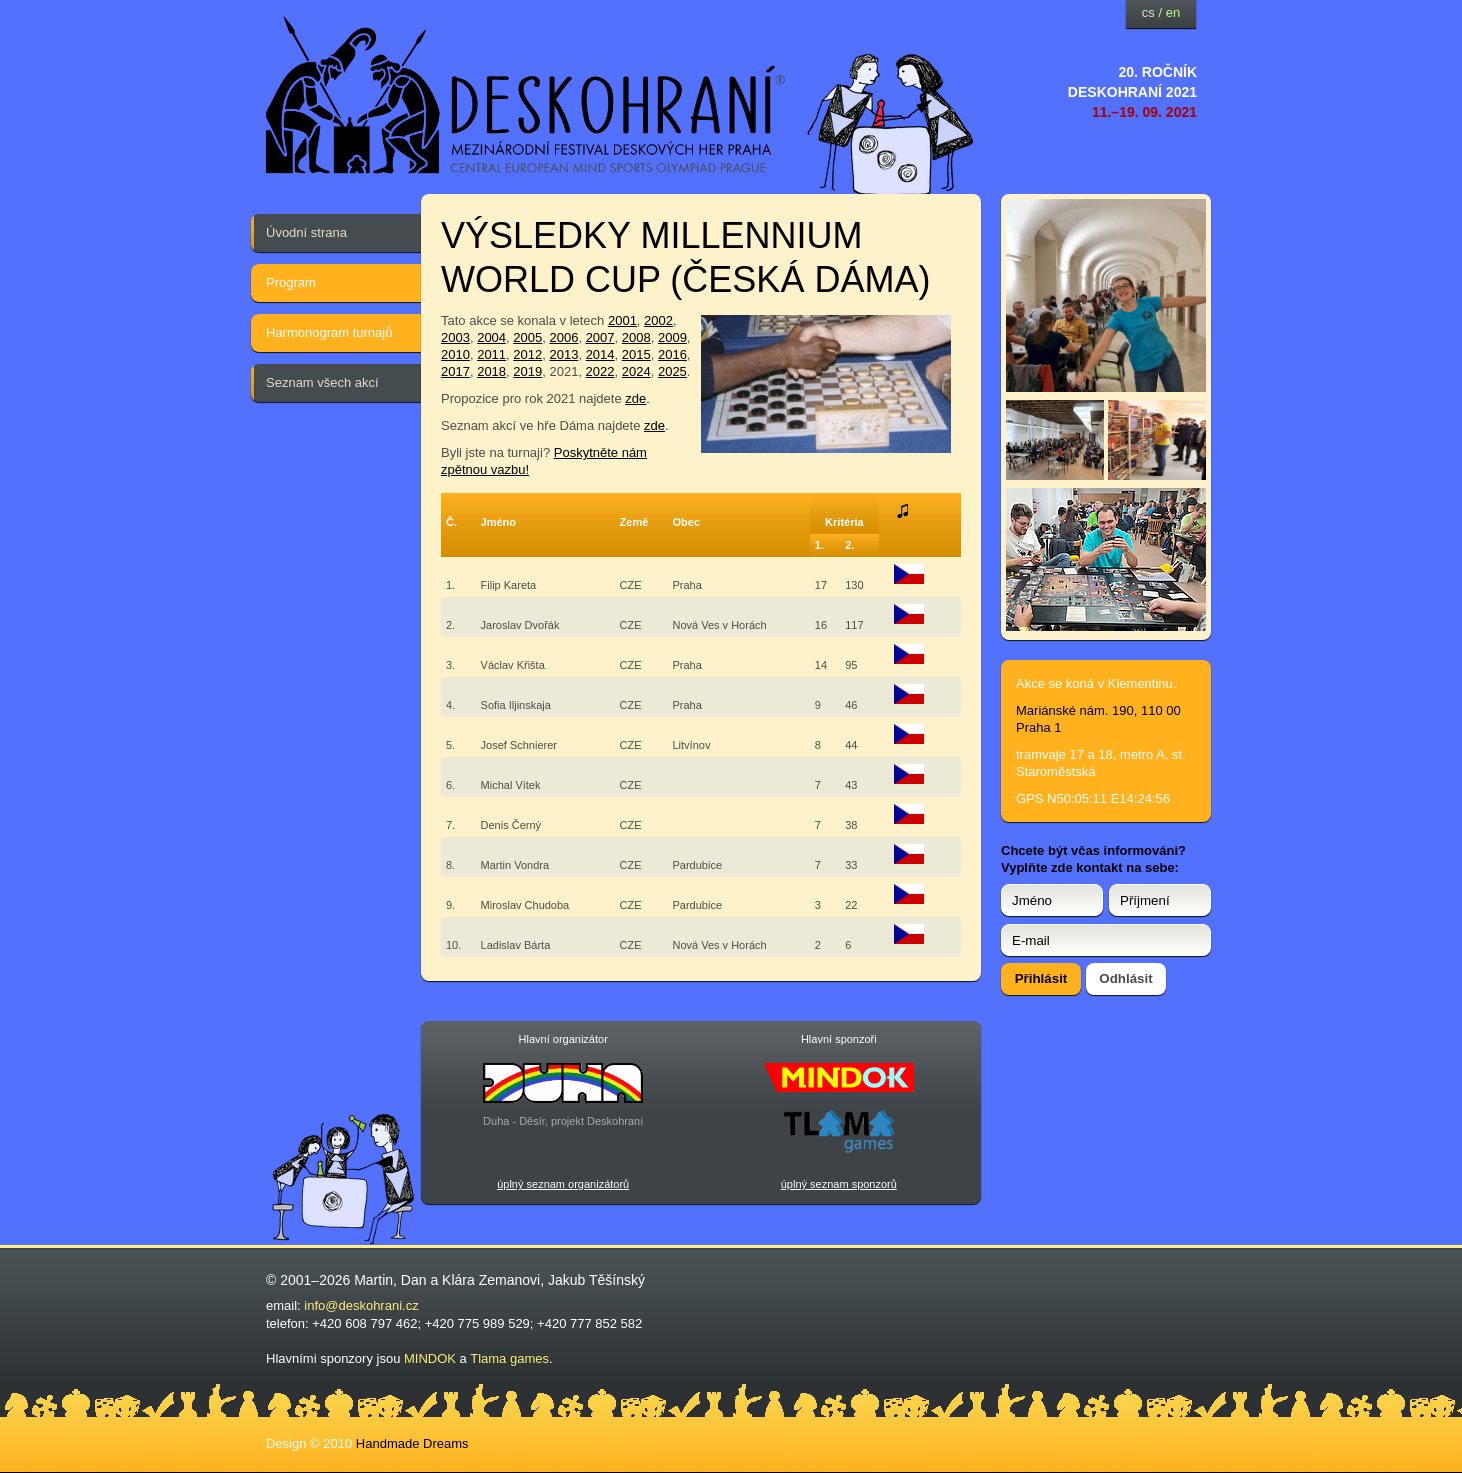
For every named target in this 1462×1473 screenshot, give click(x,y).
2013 (563, 354)
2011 (491, 354)
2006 (563, 337)
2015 (636, 354)
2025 (672, 371)
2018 (491, 371)
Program (291, 282)
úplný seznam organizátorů (563, 1184)
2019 (527, 371)
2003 (455, 337)
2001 (622, 320)
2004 (491, 337)
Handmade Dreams (412, 1443)
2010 (455, 354)
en (1173, 12)
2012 (527, 354)
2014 (600, 354)
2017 (455, 371)
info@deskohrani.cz (361, 1305)
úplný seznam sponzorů (839, 1184)
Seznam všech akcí (322, 382)
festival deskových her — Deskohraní (526, 95)
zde (635, 398)
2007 (600, 337)
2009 (672, 337)
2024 (636, 371)
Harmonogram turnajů (329, 332)
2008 (636, 337)
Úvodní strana (306, 232)
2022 (600, 371)
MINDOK (430, 1358)
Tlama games (509, 1358)
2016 (672, 354)
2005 (527, 337)
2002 (658, 320)
